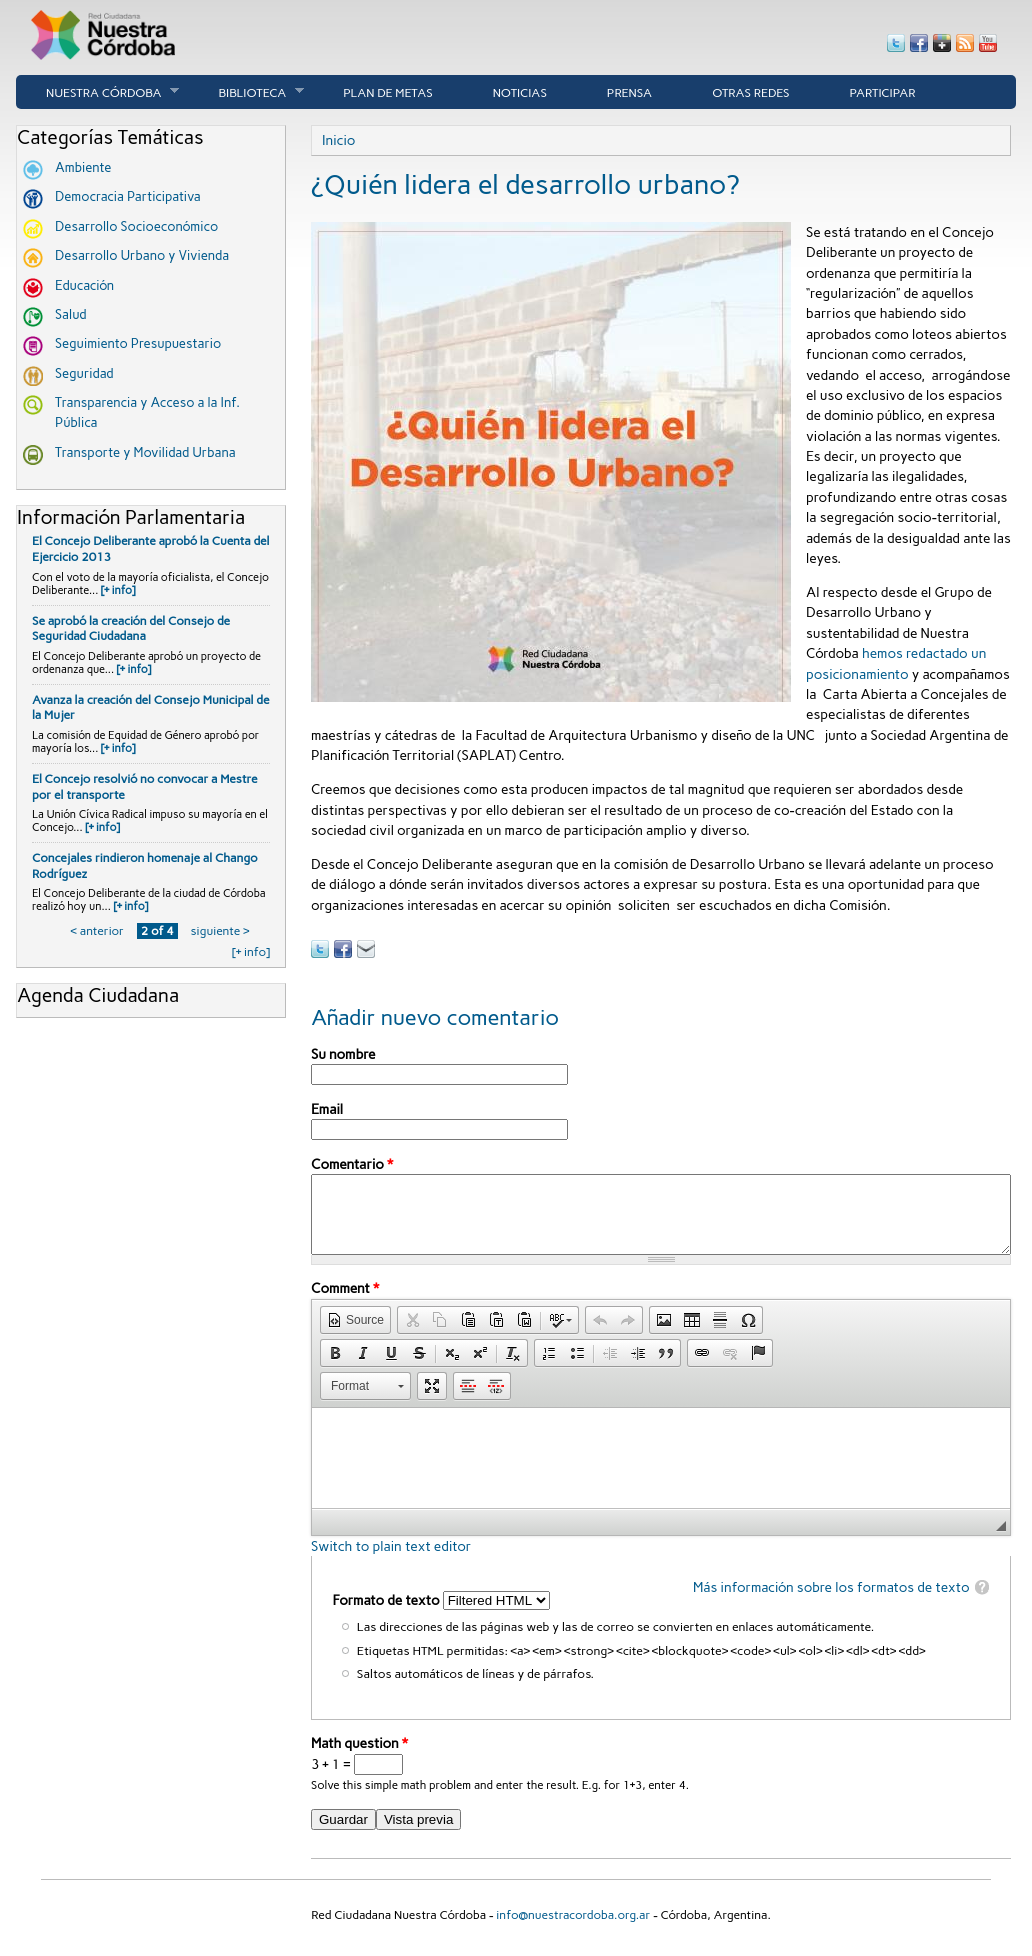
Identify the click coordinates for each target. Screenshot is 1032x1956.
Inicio (338, 140)
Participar (883, 93)
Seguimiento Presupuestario (138, 343)
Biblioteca (246, 92)
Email (327, 1109)
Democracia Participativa (128, 196)
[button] (355, 1335)
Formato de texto (387, 1615)
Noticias (520, 93)
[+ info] (118, 590)
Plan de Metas (388, 93)
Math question (359, 1758)
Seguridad (84, 373)
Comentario (352, 1164)
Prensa (629, 93)
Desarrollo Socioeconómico (136, 226)
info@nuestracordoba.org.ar (573, 1930)
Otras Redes (750, 93)
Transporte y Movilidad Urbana (145, 452)
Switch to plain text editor (391, 1561)
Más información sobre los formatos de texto (831, 1602)
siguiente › (219, 931)
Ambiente (83, 167)
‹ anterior (97, 931)
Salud (71, 314)
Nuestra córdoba (97, 92)
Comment (345, 1303)
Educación (84, 285)
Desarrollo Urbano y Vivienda (142, 255)
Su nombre (343, 1054)
